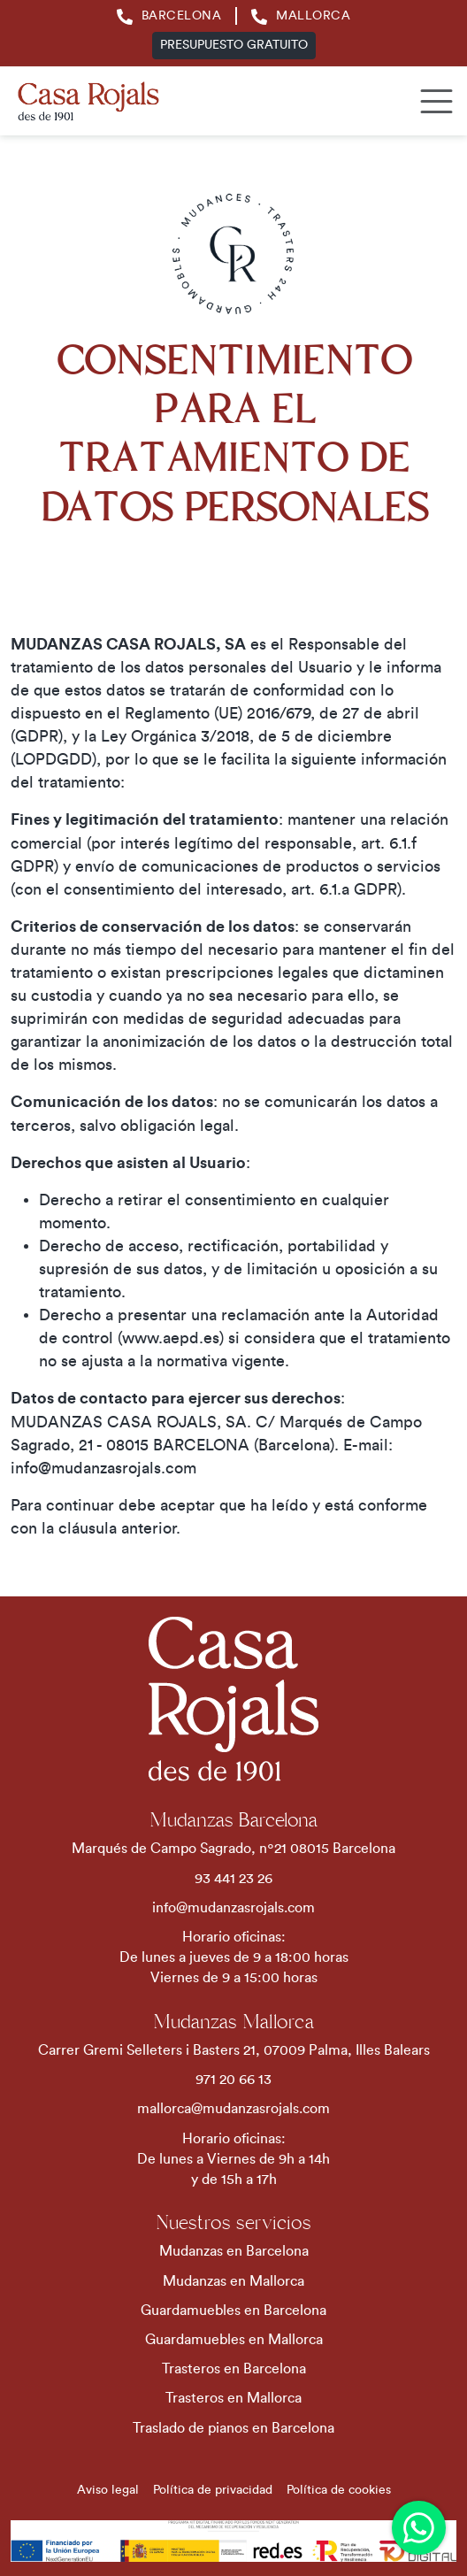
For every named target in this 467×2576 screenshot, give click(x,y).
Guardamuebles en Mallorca (234, 2340)
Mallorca (300, 16)
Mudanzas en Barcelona (234, 2251)
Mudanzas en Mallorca (233, 2281)
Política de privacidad (212, 2490)
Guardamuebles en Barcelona (233, 2310)
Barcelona (169, 16)
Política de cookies (339, 2490)
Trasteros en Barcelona (234, 2369)
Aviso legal (108, 2490)
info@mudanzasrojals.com (233, 1908)
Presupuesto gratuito (234, 45)
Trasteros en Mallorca (233, 2398)
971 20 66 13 (233, 2079)
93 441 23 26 (233, 1879)
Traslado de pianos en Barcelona (233, 2428)
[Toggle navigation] (431, 101)
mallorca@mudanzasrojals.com (233, 2109)
